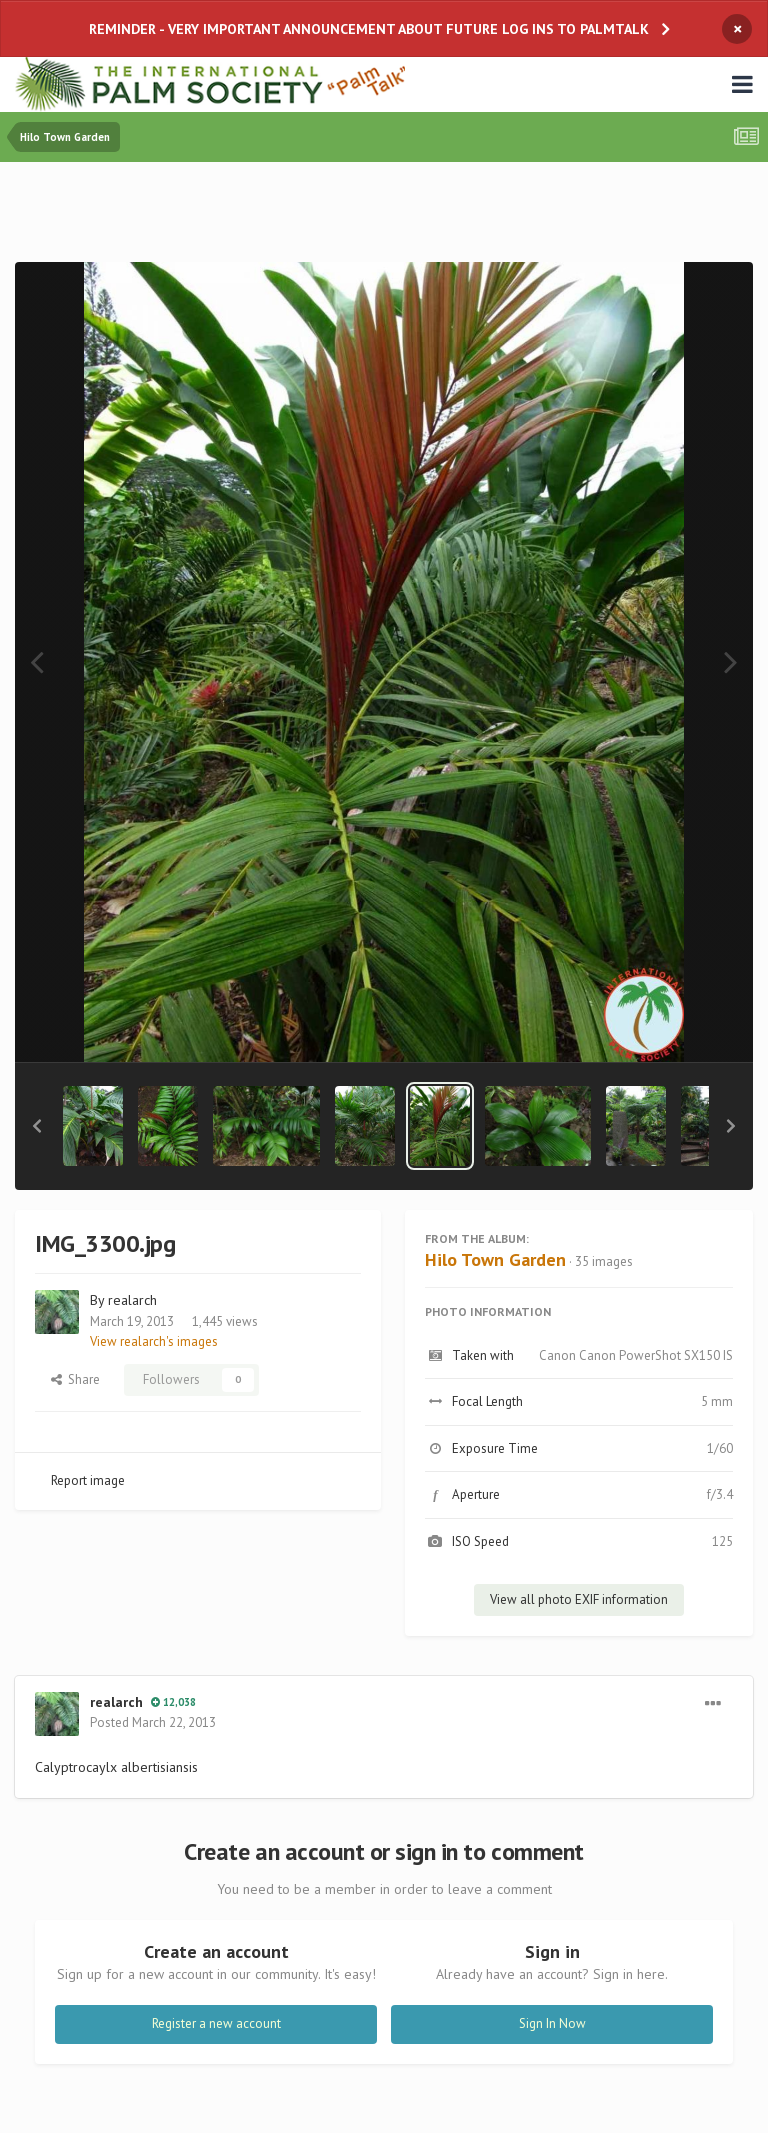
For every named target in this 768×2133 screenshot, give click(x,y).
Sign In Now (552, 2023)
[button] (37, 1126)
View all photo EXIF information (579, 1599)
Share (75, 1379)
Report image (88, 1480)
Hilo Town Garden (495, 1259)
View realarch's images (154, 1341)
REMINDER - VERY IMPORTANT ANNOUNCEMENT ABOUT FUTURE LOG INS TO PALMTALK (369, 29)
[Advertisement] (384, 216)
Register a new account (216, 2023)
